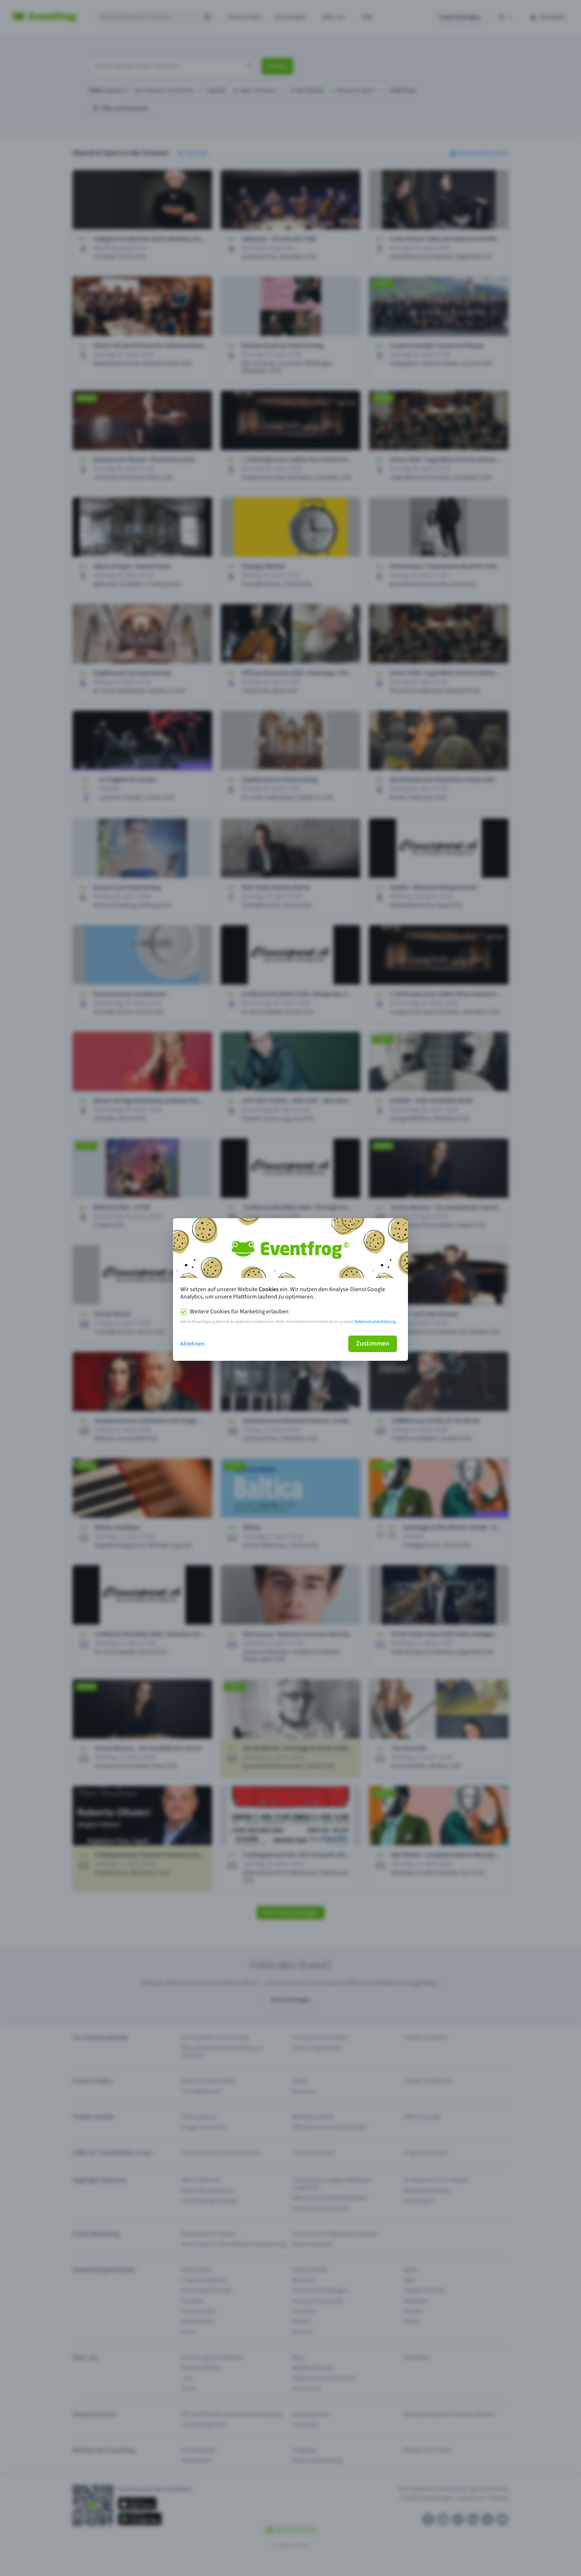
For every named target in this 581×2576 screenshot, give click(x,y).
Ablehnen (192, 1343)
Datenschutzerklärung (375, 1322)
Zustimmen (372, 1343)
